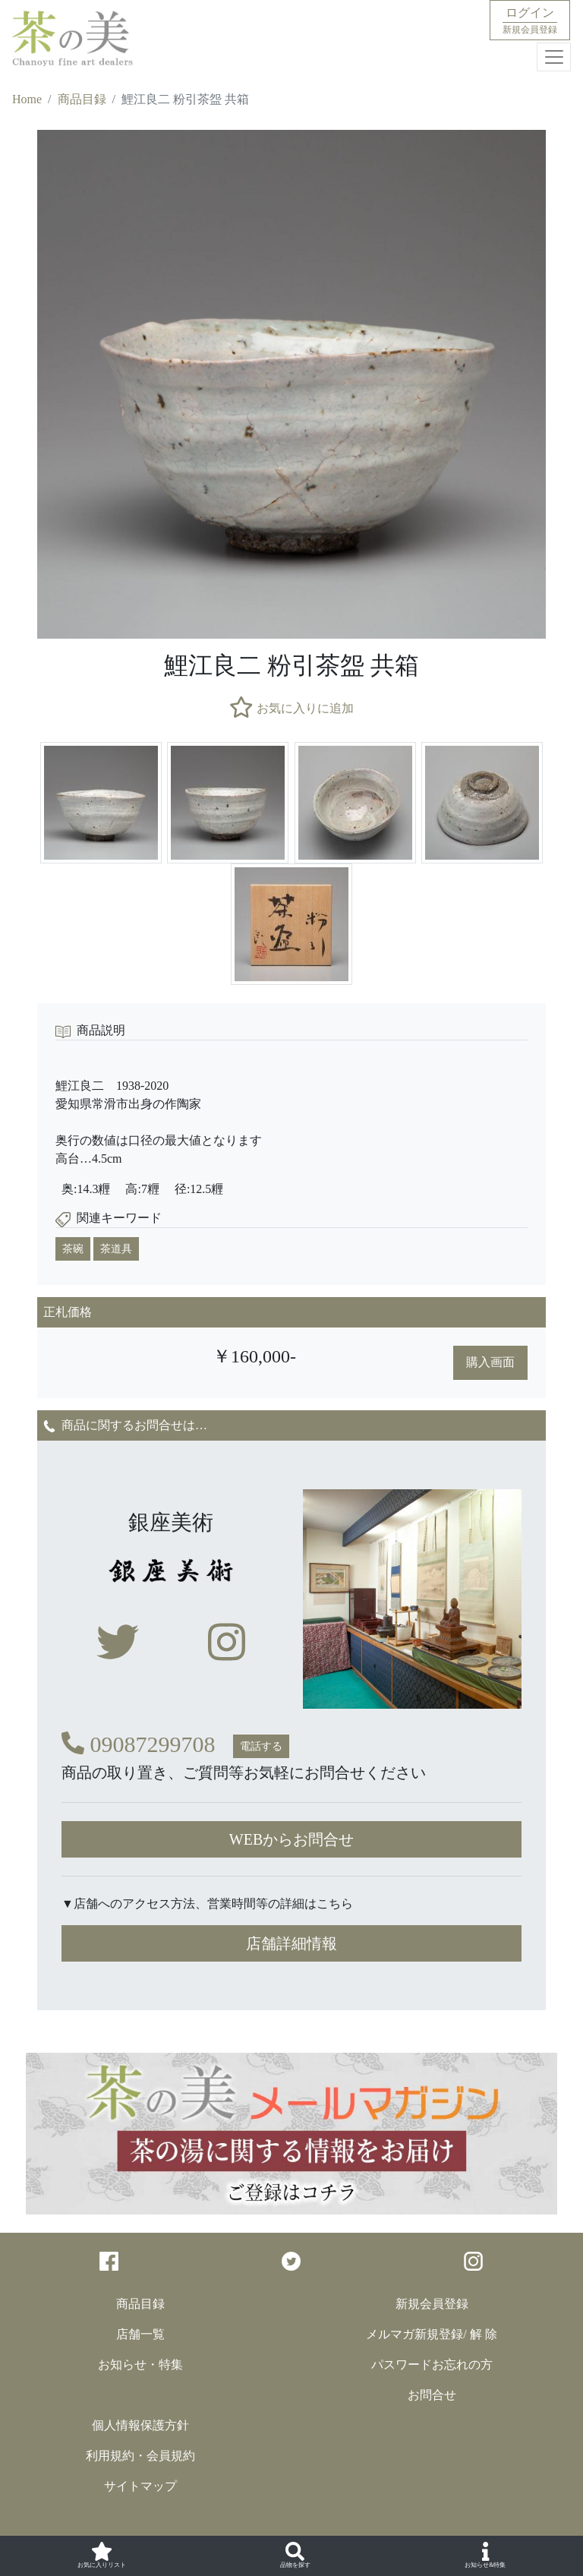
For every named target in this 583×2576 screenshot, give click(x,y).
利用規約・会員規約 (140, 2455)
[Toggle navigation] (554, 57)
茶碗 (73, 1249)
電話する (261, 1746)
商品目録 (82, 99)
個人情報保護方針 (140, 2425)
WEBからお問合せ (291, 1839)
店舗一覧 (140, 2334)
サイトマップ (140, 2486)
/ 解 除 (479, 2334)
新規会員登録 (431, 2303)
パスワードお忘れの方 (432, 2364)
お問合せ (432, 2394)
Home (27, 99)
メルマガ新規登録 (414, 2334)
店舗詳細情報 (291, 1943)
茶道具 (116, 1249)
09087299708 (138, 1744)
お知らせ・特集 (140, 2364)
